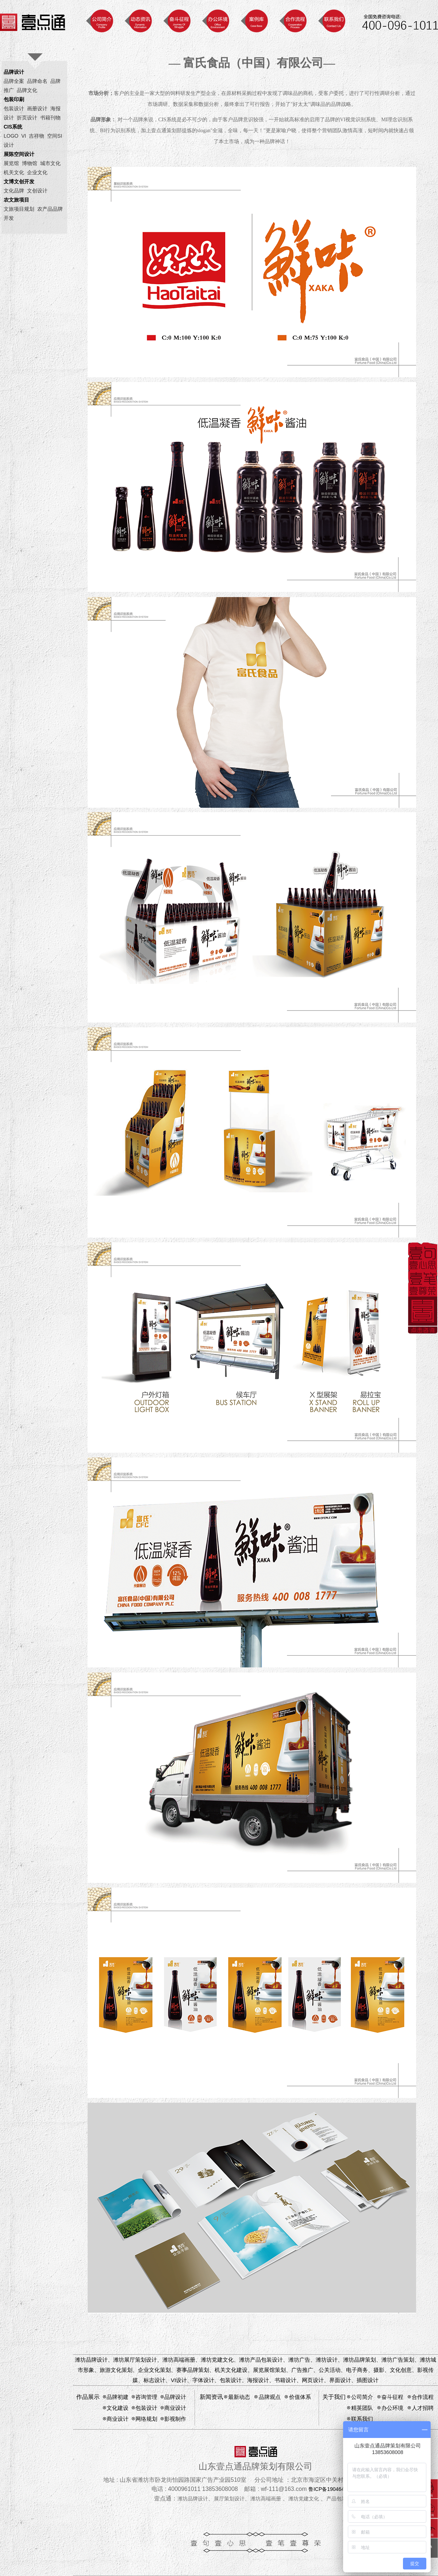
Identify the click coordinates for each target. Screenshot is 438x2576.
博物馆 (29, 163)
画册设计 (37, 108)
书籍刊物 (50, 118)
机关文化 (14, 172)
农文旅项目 (16, 200)
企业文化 (37, 172)
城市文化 (50, 163)
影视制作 (175, 2419)
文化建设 (117, 2408)
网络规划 (146, 2419)
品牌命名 (37, 81)
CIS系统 (13, 127)
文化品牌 (14, 191)
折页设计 (27, 118)
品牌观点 (270, 2397)
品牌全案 (14, 81)
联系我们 (362, 2419)
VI (23, 136)
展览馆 (11, 163)
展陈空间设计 (19, 154)
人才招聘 (423, 2408)
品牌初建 (117, 2397)
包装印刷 (14, 99)
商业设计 (175, 2408)
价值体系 (300, 2397)
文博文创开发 (19, 181)
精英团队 (362, 2408)
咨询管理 (146, 2397)
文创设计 (37, 191)
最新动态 (239, 2397)
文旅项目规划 (19, 209)
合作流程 (423, 2397)
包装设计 (14, 108)
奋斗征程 (392, 2397)
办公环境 (392, 2408)
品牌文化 (27, 90)
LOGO (11, 136)
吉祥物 (36, 136)
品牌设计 (14, 72)
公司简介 (362, 2397)
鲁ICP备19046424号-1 (334, 2489)
